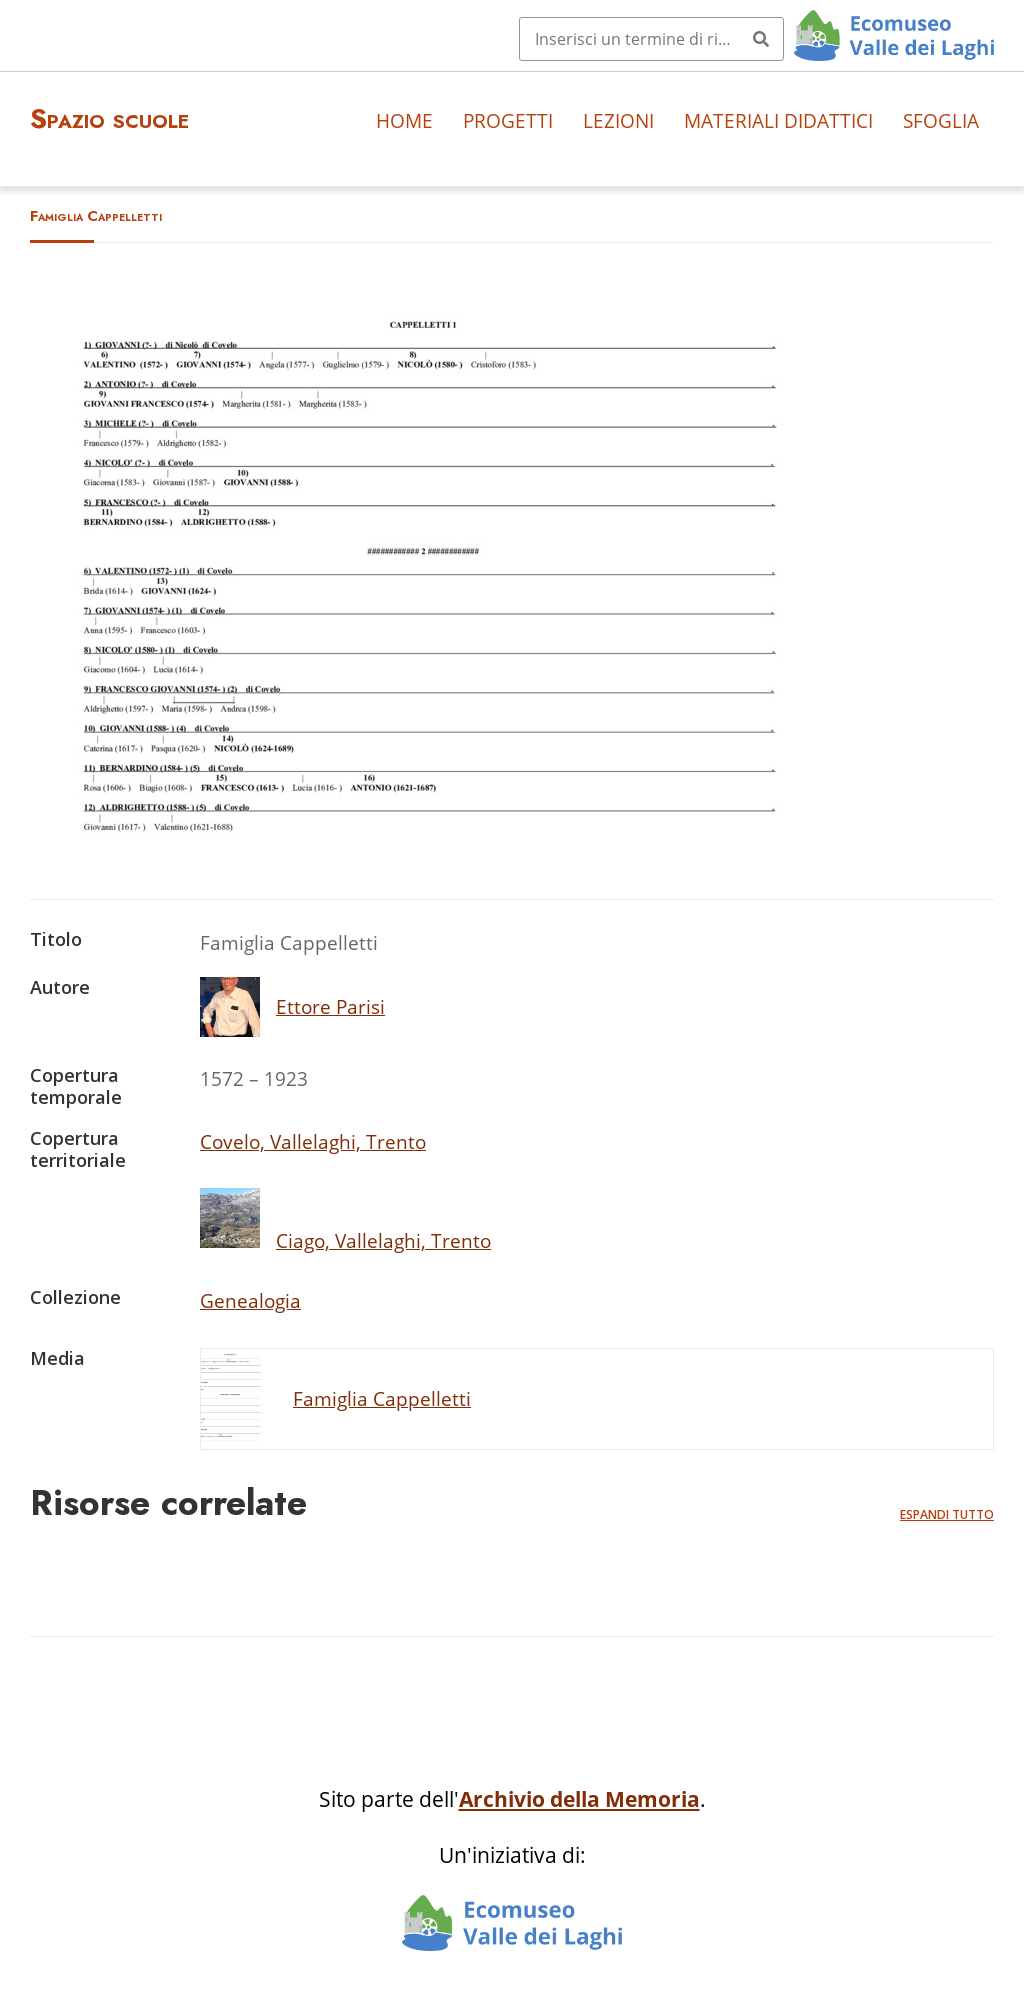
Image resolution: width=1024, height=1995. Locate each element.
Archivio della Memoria (579, 1799)
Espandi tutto (947, 1514)
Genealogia (250, 1300)
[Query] (651, 39)
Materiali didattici (778, 120)
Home (404, 120)
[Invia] (761, 39)
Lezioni (618, 120)
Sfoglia (941, 120)
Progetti (508, 120)
